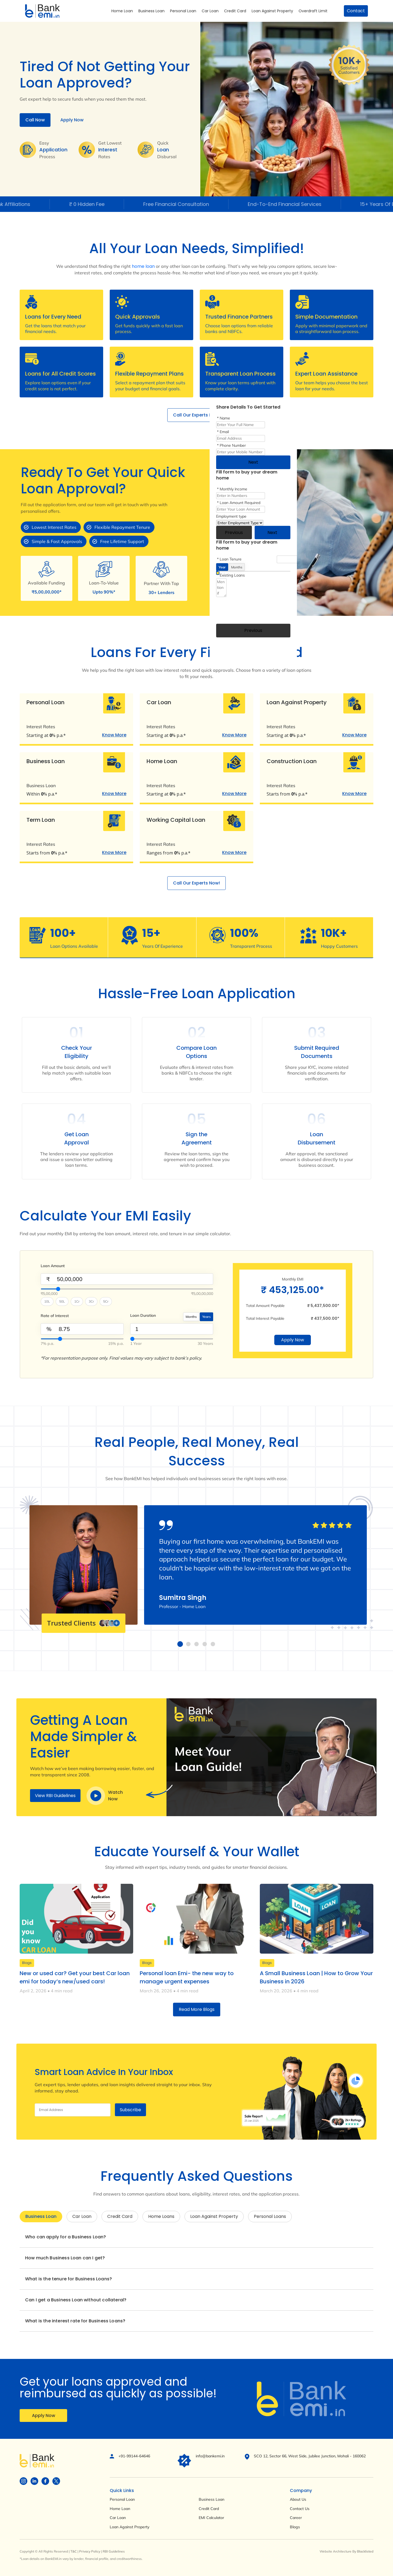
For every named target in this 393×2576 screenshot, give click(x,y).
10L (47, 1301)
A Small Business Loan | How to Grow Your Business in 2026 (316, 1977)
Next (253, 462)
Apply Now (72, 120)
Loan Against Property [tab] (214, 2216)
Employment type (231, 516)
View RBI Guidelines (55, 1795)
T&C (73, 2551)
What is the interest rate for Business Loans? (75, 2321)
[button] (180, 1644)
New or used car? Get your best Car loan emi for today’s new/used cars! (75, 1977)
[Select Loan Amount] (127, 1289)
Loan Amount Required (240, 502)
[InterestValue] (82, 1338)
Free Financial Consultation (188, 204)
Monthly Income (233, 489)
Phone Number (233, 445)
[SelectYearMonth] (171, 1338)
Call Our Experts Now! (196, 415)
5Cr (105, 1301)
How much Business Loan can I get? (65, 2258)
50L (62, 1301)
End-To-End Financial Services (297, 204)
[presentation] (257, 609)
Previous (234, 532)
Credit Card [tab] (119, 2216)
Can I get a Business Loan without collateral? (75, 2300)
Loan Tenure (231, 559)
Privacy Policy (89, 2551)
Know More (114, 735)
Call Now (35, 120)
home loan (143, 266)
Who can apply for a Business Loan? (65, 2237)
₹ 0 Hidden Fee (99, 204)
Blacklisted (365, 2551)
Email (224, 431)
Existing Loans (232, 575)
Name (225, 418)
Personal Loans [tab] (270, 2216)
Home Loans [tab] (161, 2216)
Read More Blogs (197, 2009)
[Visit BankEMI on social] (23, 2481)
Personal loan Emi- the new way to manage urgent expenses (187, 1977)
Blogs (27, 1962)
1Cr (76, 1301)
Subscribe (130, 2110)
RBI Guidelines (114, 2551)
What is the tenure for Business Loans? (68, 2279)
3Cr (91, 1301)
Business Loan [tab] (40, 2216)
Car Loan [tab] (81, 2216)
